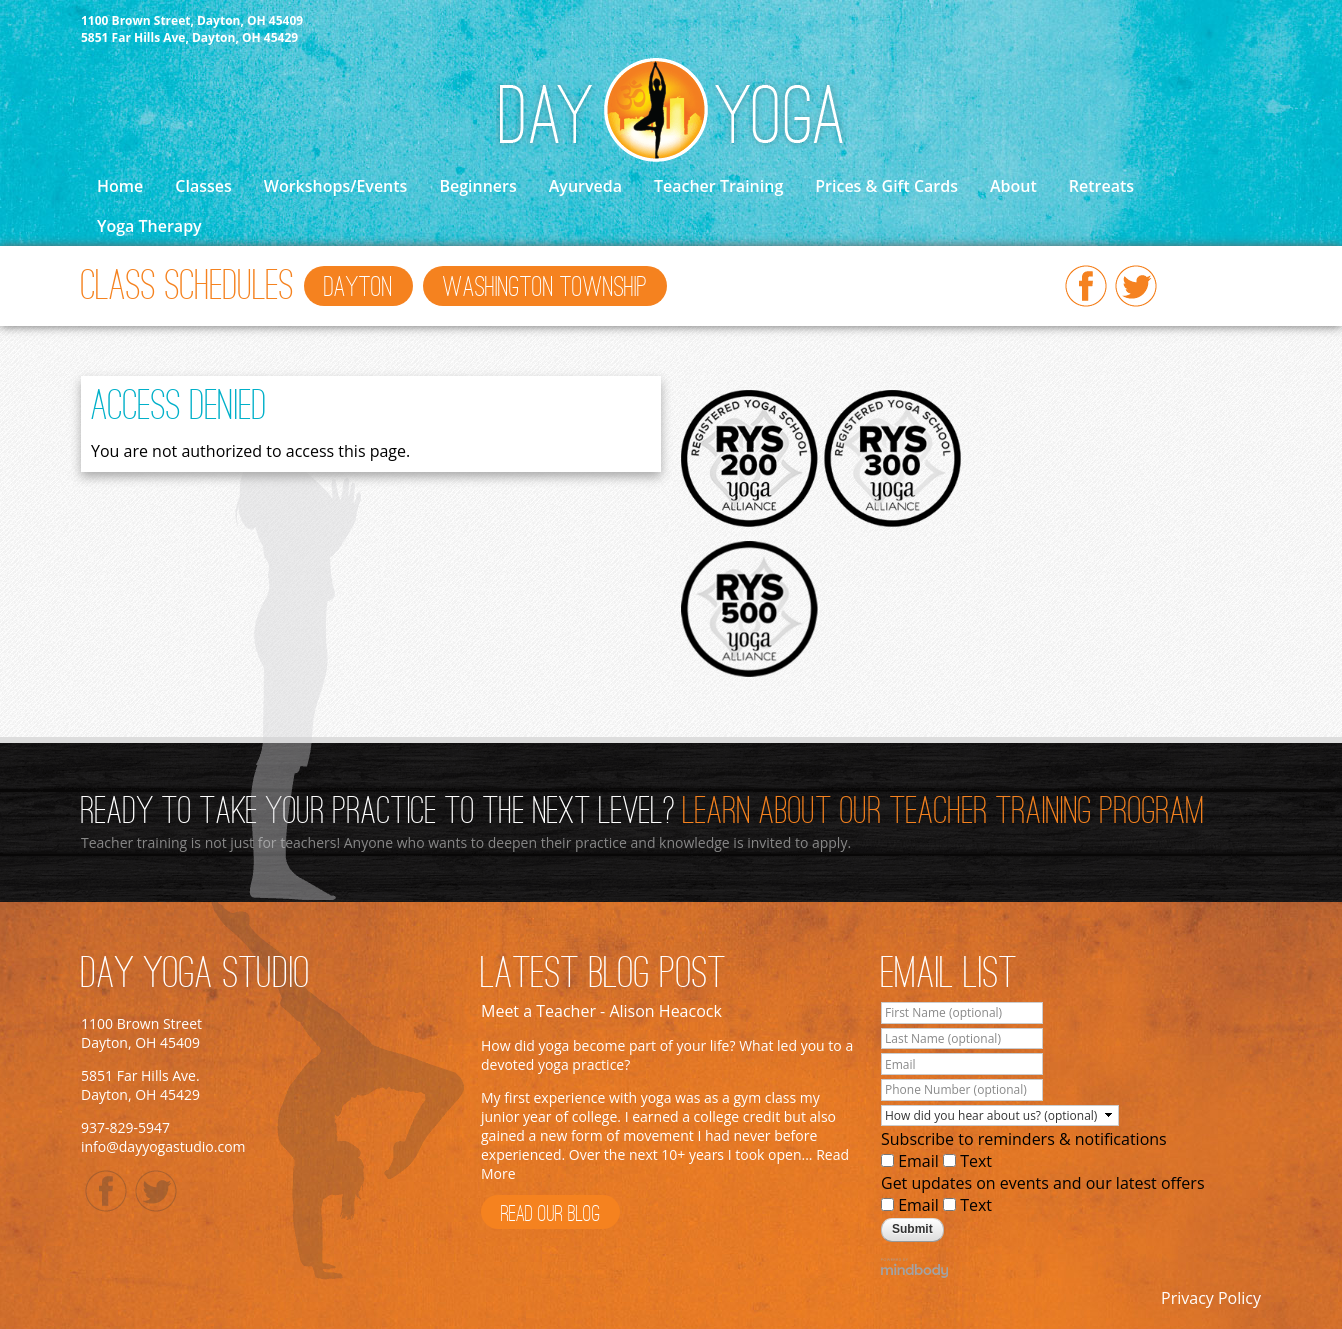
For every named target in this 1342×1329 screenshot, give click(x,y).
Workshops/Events (336, 186)
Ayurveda (585, 186)
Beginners (477, 186)
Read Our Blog (550, 1215)
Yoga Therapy (149, 226)
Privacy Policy (1211, 1298)
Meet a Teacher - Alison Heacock (601, 1011)
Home (120, 186)
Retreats (1101, 186)
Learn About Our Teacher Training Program (944, 813)
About (1013, 186)
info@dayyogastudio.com (163, 1146)
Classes (203, 186)
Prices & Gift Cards (886, 186)
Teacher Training (718, 186)
